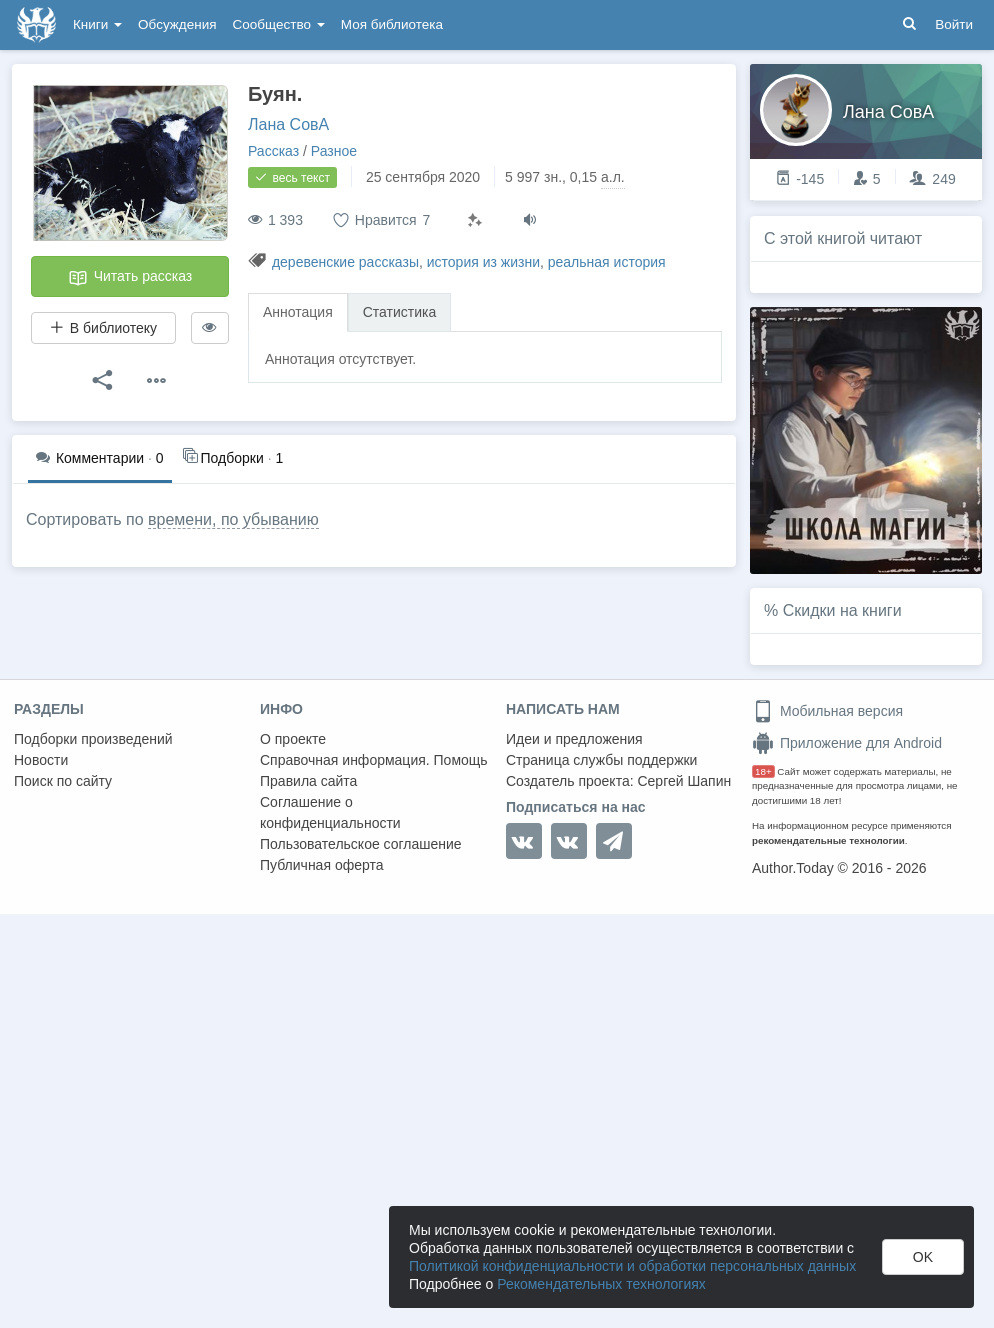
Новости (41, 760)
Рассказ (273, 151)
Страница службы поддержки (601, 760)
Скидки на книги (842, 610)
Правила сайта (308, 781)
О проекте (293, 739)
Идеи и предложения (574, 739)
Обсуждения (177, 24)
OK (923, 1257)
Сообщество (279, 24)
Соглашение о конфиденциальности (330, 812)
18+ (763, 771)
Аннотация (298, 312)
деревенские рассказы (345, 262)
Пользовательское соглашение (361, 844)
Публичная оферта (322, 865)
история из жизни (483, 262)
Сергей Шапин (684, 781)
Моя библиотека (392, 24)
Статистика (400, 312)
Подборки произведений (93, 739)
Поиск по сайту (63, 781)
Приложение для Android (847, 743)
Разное (334, 151)
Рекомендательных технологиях (601, 1284)
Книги (97, 24)
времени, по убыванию (233, 519)
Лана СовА (288, 124)
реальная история (607, 262)
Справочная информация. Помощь (374, 760)
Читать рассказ (130, 278)
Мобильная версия (827, 711)
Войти (954, 24)
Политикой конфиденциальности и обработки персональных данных (632, 1266)
